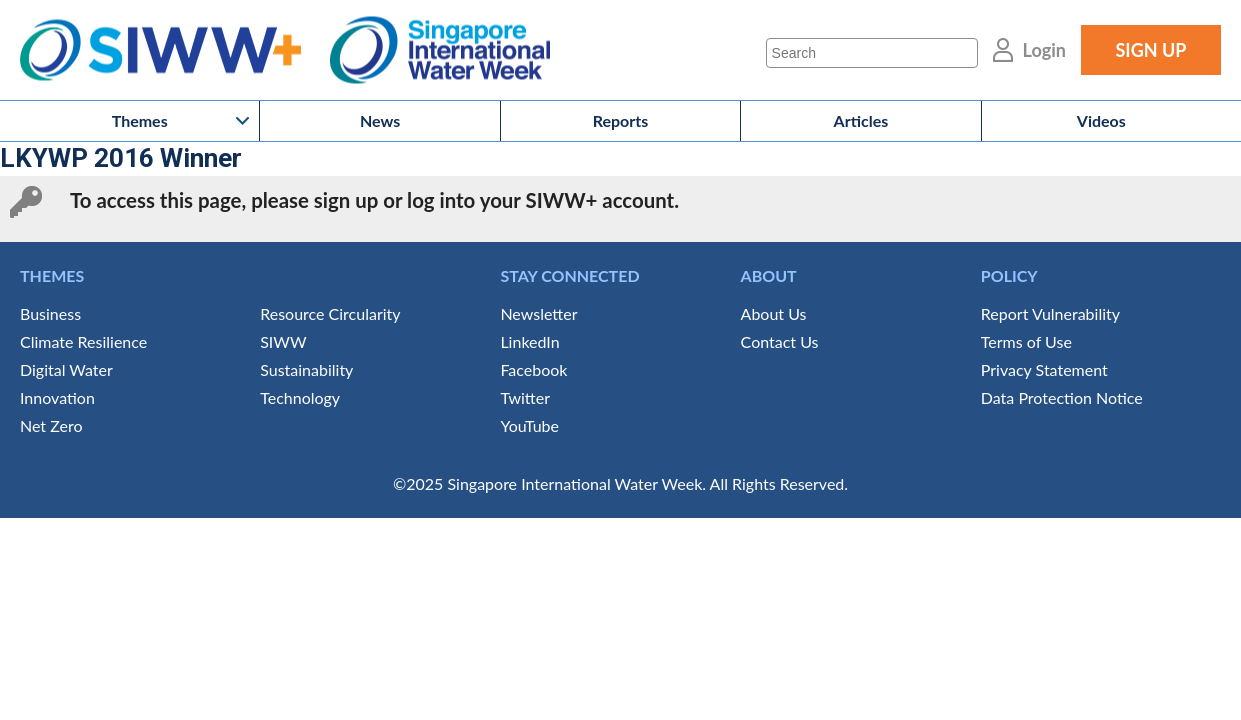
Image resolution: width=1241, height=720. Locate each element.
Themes (140, 120)
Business (50, 313)
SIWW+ (170, 50)
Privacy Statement (1044, 369)
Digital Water (66, 369)
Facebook (533, 369)
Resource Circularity (330, 313)
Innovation (57, 397)
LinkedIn (529, 341)
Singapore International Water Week (440, 50)
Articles (861, 120)
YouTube (529, 425)
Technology (300, 397)
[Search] (872, 53)
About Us (774, 313)
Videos (1101, 120)
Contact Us (780, 341)
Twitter (525, 397)
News (380, 120)
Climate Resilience (83, 341)
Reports (621, 120)
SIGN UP (1150, 50)
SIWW (283, 341)
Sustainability (306, 369)
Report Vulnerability (1050, 313)
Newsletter (538, 313)
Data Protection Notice (1062, 397)
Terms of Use (1026, 341)
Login (1044, 50)
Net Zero (51, 425)
